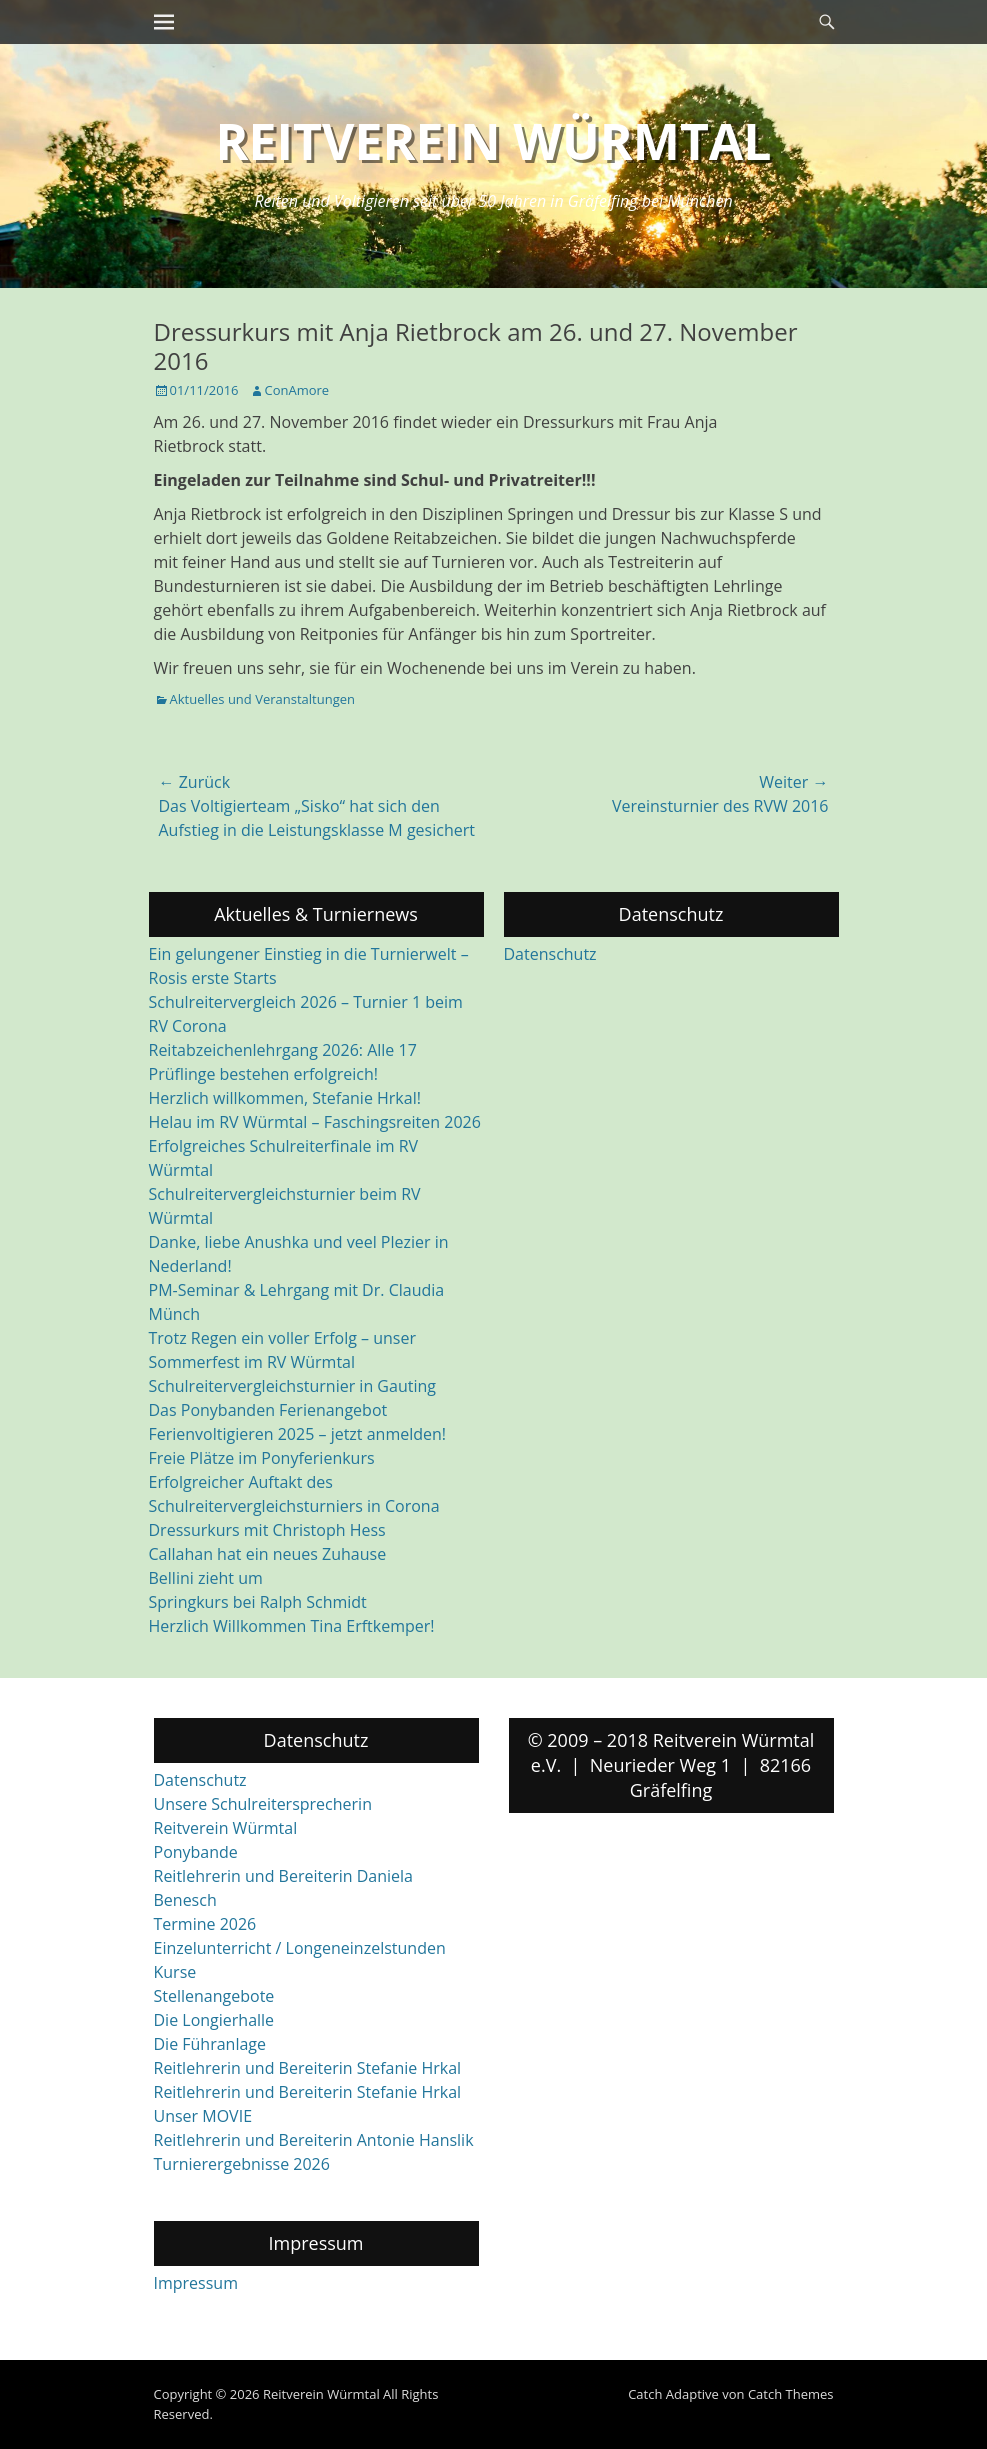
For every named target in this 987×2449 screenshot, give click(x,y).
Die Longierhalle (214, 2020)
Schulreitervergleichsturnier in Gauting (292, 1386)
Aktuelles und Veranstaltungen (262, 699)
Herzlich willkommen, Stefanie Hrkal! (285, 1098)
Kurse (175, 1972)
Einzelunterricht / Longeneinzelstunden (300, 1948)
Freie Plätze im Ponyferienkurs (262, 1458)
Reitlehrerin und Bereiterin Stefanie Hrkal (308, 2068)
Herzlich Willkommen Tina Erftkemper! (292, 1626)
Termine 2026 (205, 1924)
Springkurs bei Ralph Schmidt (258, 1602)
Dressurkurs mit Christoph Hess (267, 1530)
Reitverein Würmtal (493, 141)
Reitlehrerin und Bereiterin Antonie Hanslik (314, 2140)
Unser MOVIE (203, 2116)
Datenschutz (550, 954)
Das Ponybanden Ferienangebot (268, 1410)
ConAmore (297, 390)
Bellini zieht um (206, 1578)
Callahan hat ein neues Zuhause (268, 1554)
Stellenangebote (214, 1996)
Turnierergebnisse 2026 (242, 2164)
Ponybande (196, 1852)
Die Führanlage (210, 2044)
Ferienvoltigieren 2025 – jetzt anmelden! (298, 1434)
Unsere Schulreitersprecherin (263, 1804)
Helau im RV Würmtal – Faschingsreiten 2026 (315, 1122)
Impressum (196, 2283)
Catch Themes (791, 2394)
